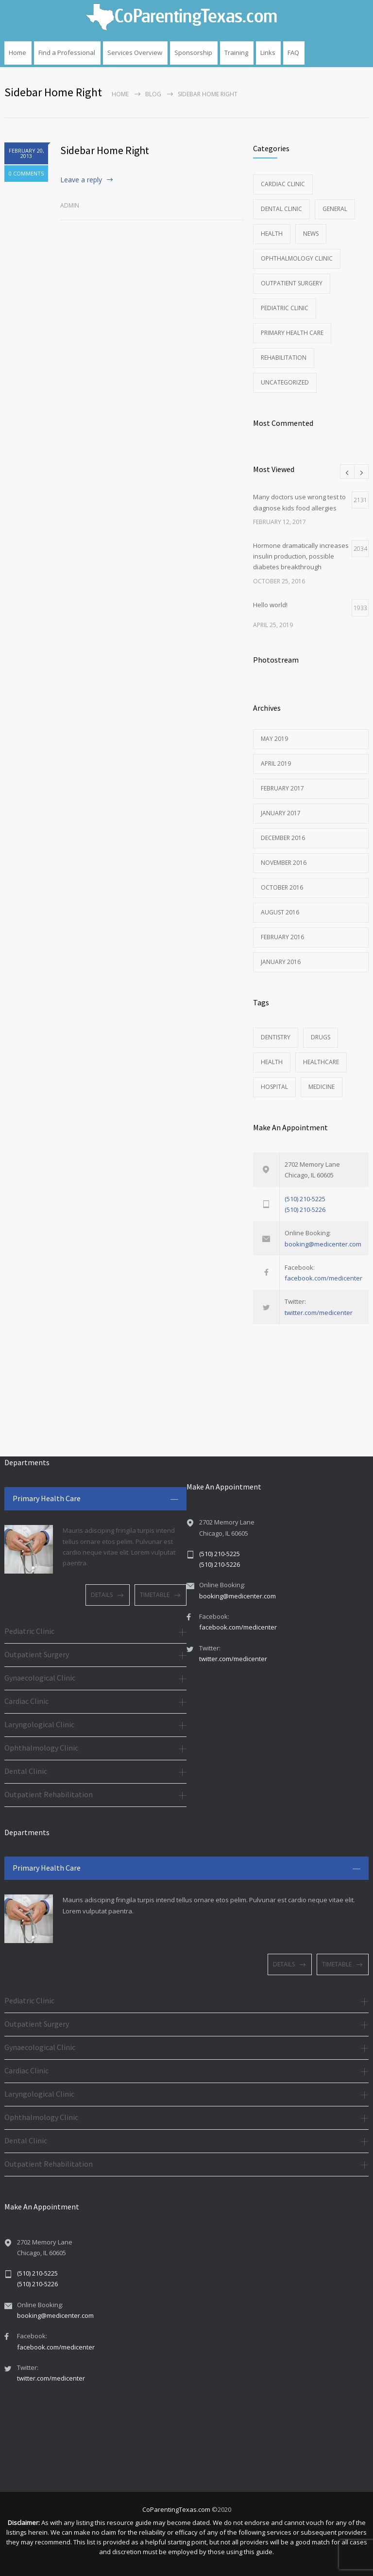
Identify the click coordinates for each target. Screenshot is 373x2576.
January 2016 (281, 962)
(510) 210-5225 (305, 1198)
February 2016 (282, 937)
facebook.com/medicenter (323, 1278)
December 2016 (283, 838)
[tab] (95, 1498)
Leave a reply (81, 179)
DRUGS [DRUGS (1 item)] (320, 1037)
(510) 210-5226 (305, 1209)
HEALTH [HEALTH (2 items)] (272, 1062)
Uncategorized (285, 382)
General (334, 209)
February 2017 (282, 788)
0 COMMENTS (26, 173)
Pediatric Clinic (284, 308)
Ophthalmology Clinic (297, 258)
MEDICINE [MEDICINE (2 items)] (321, 1087)
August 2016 (280, 912)
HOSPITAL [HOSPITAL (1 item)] (274, 1087)
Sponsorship (193, 52)
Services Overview (134, 52)
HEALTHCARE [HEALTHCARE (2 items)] (321, 1062)
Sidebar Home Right (104, 150)
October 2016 (282, 887)
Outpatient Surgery (291, 283)
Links (267, 52)
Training (236, 52)
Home (17, 52)
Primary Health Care (292, 333)
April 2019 (276, 763)
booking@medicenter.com (323, 1244)
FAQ (293, 52)
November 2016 (283, 863)
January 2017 (281, 813)
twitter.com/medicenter (319, 1312)
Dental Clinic (281, 209)
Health (272, 233)
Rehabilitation (283, 357)
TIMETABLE (155, 1595)
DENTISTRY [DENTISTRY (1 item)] (275, 1037)
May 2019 (274, 739)
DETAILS (102, 1595)
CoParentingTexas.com (176, 2509)
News (311, 233)
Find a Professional (66, 52)
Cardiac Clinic (283, 184)
